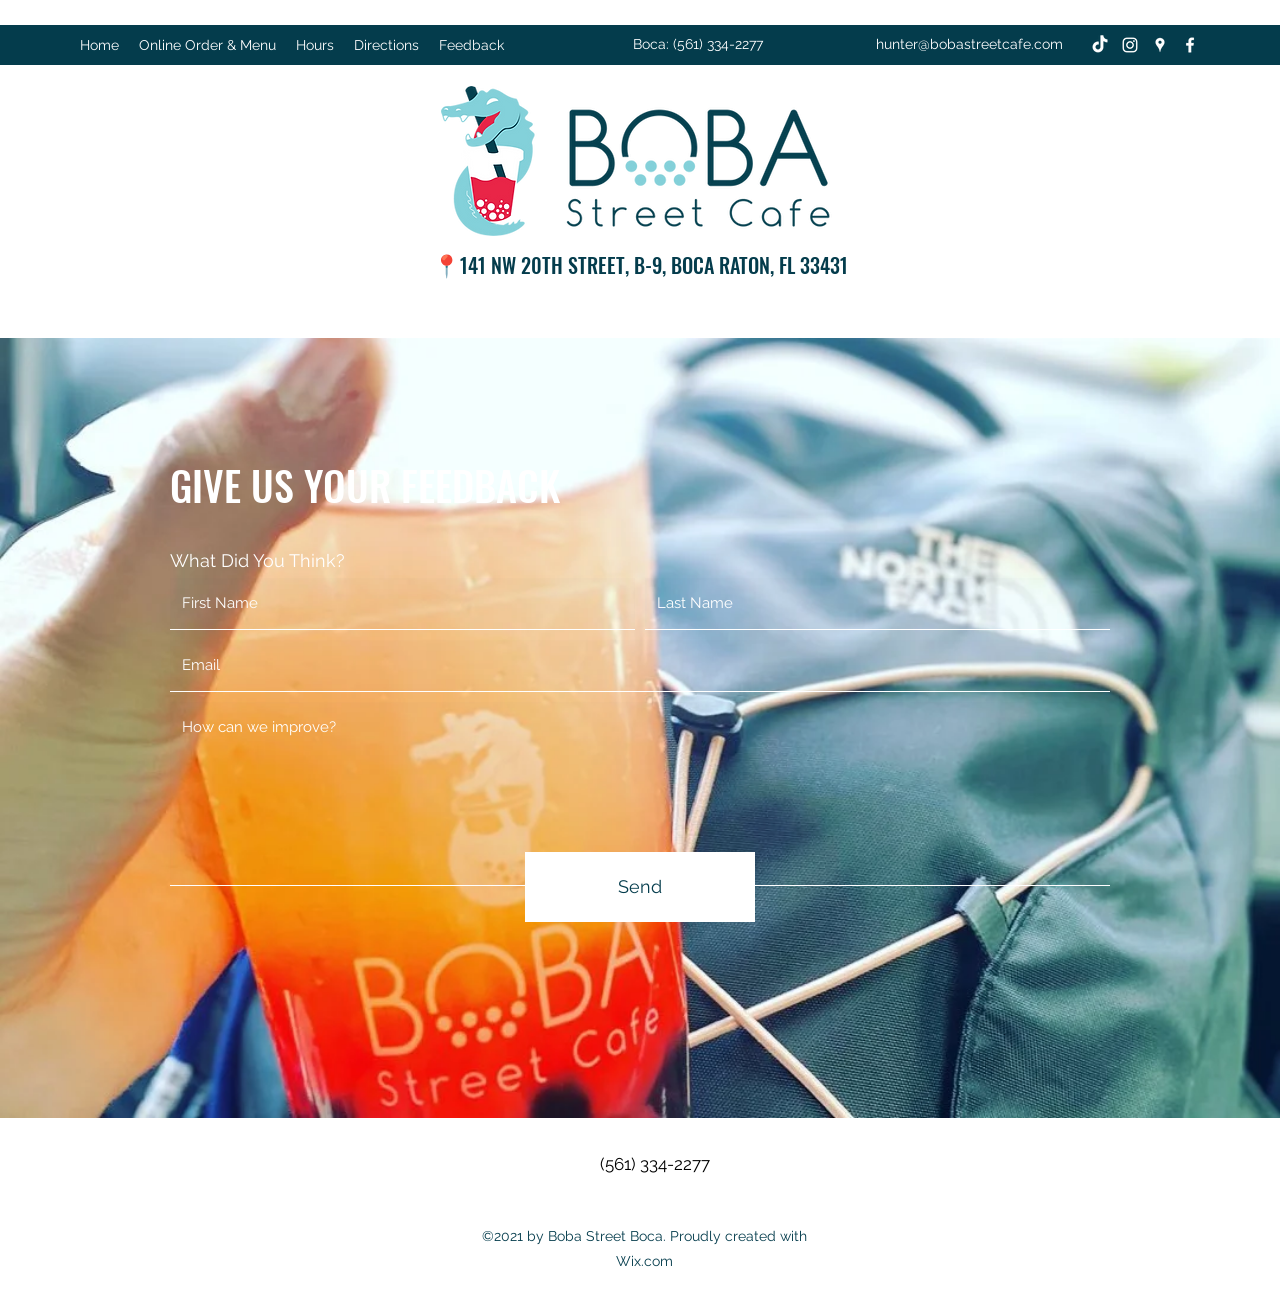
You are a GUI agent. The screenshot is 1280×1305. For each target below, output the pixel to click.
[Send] (640, 887)
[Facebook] (1190, 45)
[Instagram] (1130, 45)
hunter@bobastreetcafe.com (969, 44)
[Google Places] (1160, 45)
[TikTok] (1100, 45)
